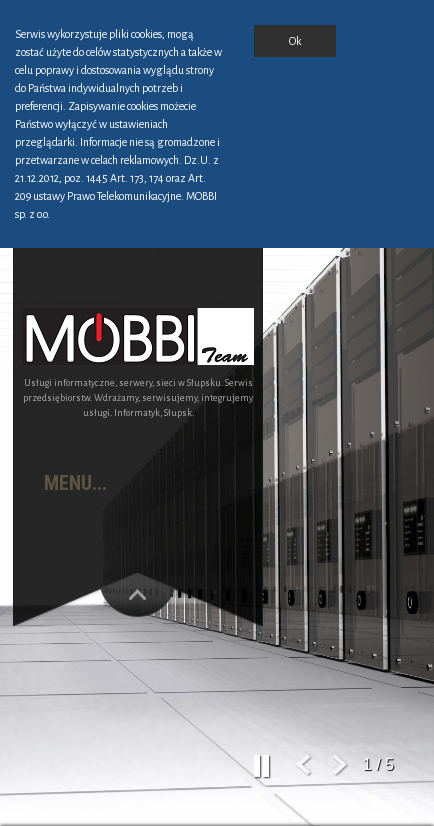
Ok (295, 41)
